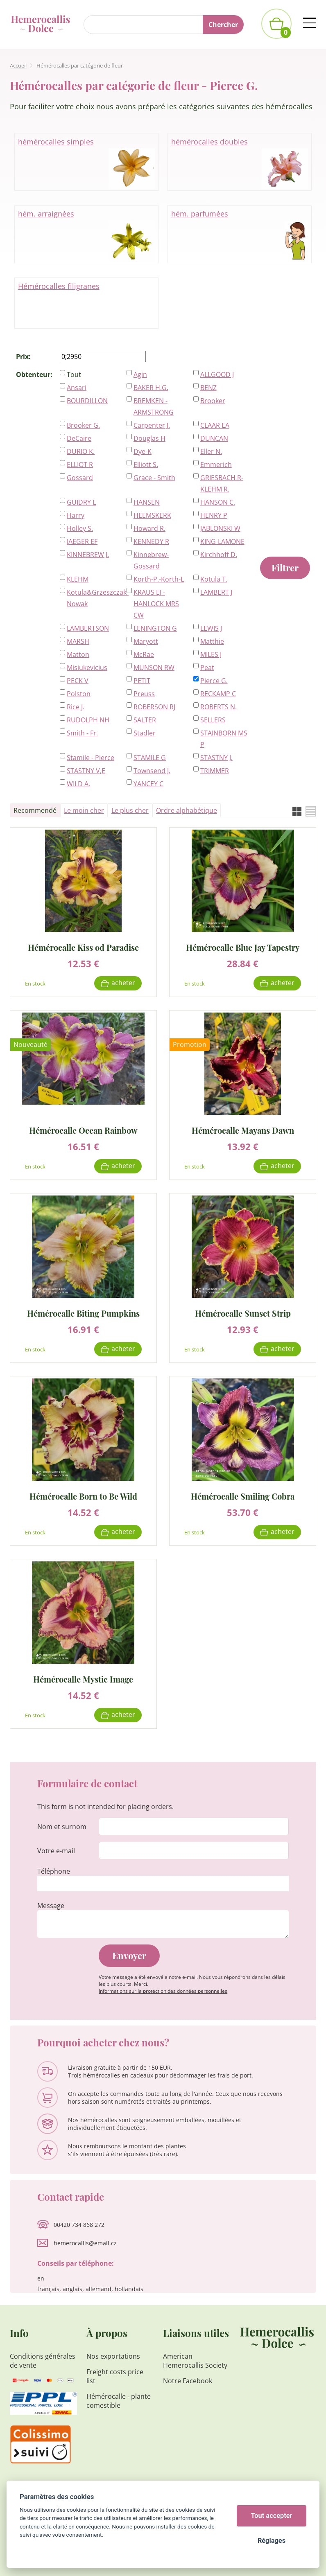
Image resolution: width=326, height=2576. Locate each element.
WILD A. (78, 783)
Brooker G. (83, 425)
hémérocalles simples (86, 162)
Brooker (212, 400)
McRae (144, 654)
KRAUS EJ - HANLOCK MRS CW (156, 604)
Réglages (271, 2540)
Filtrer (285, 568)
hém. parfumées (239, 234)
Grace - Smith (154, 477)
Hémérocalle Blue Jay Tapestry (242, 947)
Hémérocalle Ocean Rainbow (83, 1130)
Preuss (144, 693)
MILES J (211, 654)
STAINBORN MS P (223, 739)
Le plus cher (130, 810)
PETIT (142, 680)
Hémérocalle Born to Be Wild (83, 1496)
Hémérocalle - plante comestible (118, 2401)
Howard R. (149, 528)
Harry (75, 515)
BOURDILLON (87, 400)
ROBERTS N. (218, 706)
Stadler (145, 733)
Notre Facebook (187, 2380)
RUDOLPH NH (88, 719)
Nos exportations (113, 2356)
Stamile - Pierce (90, 757)
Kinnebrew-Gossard (151, 560)
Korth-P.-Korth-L (159, 579)
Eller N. (211, 451)
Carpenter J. (152, 425)
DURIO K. (81, 451)
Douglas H (149, 438)
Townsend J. (152, 770)
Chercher (223, 24)
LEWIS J (211, 628)
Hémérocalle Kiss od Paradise (83, 947)
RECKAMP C (218, 693)
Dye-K (143, 451)
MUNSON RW (154, 667)
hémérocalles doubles (239, 162)
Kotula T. (213, 579)
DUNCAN (214, 438)
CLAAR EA (214, 425)
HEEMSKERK (152, 515)
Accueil (18, 65)
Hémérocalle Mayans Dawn (243, 1130)
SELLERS (213, 719)
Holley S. (80, 528)
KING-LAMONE (222, 541)
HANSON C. (217, 502)
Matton (78, 654)
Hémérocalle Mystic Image (83, 1679)
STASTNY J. (216, 757)
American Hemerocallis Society (195, 2361)
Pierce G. (214, 680)
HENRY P (213, 515)
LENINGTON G (155, 628)
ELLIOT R (80, 464)
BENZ (208, 387)
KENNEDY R (151, 541)
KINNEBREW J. (88, 554)
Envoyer (129, 1955)
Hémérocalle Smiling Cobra (242, 1496)
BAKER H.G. (151, 387)
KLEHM (77, 579)
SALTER (145, 719)
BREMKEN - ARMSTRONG (154, 406)
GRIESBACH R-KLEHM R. (221, 483)
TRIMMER (214, 770)
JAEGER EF (82, 541)
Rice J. (75, 706)
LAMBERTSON (88, 628)
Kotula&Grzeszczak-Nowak (92, 598)
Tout (74, 374)
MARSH (78, 641)
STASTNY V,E (86, 770)
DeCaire (79, 438)
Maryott (146, 641)
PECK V (77, 680)
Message (50, 1905)
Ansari (76, 387)
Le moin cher (84, 810)
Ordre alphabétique (186, 810)
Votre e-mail (56, 1850)
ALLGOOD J (217, 374)
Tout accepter (271, 2516)
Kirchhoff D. (218, 554)
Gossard (80, 477)
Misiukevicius (87, 667)
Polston (79, 693)
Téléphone (53, 1871)
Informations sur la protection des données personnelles (163, 1990)
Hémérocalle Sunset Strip (243, 1313)
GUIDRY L (81, 502)
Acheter (123, 982)
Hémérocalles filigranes (59, 286)
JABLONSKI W (220, 528)
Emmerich (216, 464)
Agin (140, 374)
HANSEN (147, 502)
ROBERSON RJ (154, 706)
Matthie (212, 641)
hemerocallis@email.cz (85, 2243)
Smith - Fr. (82, 733)
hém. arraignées (86, 234)
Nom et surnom (61, 1826)
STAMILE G (150, 757)
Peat (207, 667)
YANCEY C (148, 783)
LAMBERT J (216, 592)
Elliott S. (146, 464)
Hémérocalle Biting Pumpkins (83, 1313)
